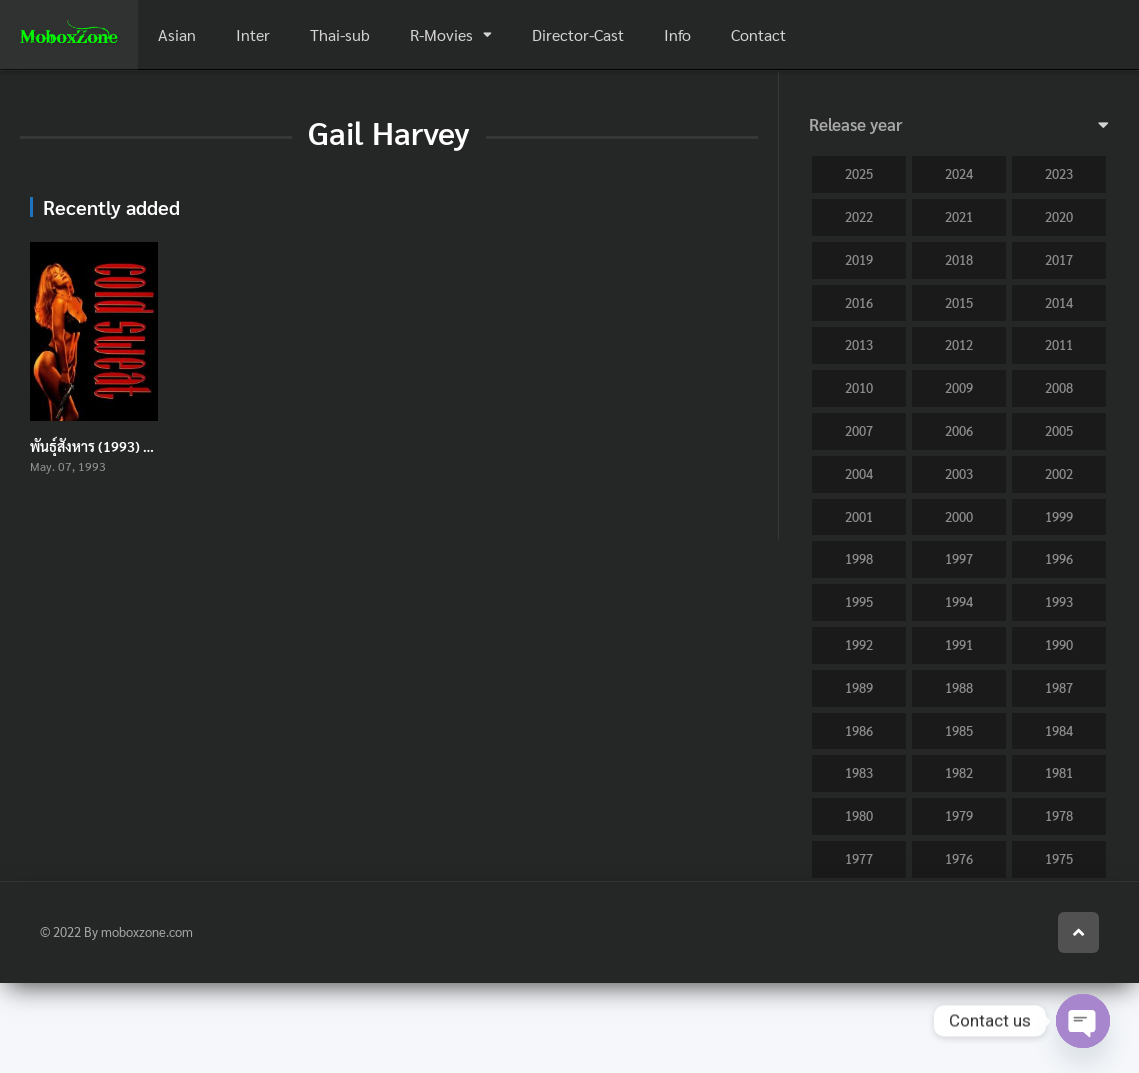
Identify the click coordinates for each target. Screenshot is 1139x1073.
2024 (959, 173)
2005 (1059, 430)
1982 (959, 772)
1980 (859, 815)
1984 (1059, 730)
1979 (959, 815)
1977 (859, 858)
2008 (1059, 387)
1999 (1059, 516)
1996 (1059, 558)
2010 (859, 387)
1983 (859, 772)
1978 (1059, 815)
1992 (859, 644)
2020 (1059, 216)
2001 (859, 516)
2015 (959, 302)
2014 (1059, 302)
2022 (859, 216)
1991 (959, 644)
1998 (859, 558)
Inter (253, 34)
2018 (959, 259)
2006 (959, 430)
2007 (859, 430)
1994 (959, 601)
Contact (758, 34)
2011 (1059, 344)
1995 (859, 601)
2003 (959, 473)
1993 (1059, 601)
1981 (1059, 772)
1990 (1059, 644)
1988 (959, 687)
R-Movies (441, 34)
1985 (959, 730)
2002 (1059, 473)
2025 (859, 173)
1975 (1059, 858)
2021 (959, 216)
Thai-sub (340, 34)
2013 (859, 344)
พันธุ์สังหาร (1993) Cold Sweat (121, 446)
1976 (959, 858)
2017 (1059, 259)
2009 (959, 387)
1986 (859, 730)
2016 (859, 302)
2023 (1059, 173)
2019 (859, 259)
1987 (1059, 687)
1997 (959, 558)
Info (677, 34)
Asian (177, 34)
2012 (959, 344)
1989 (859, 687)
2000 (959, 516)
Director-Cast (578, 34)
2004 (859, 473)
